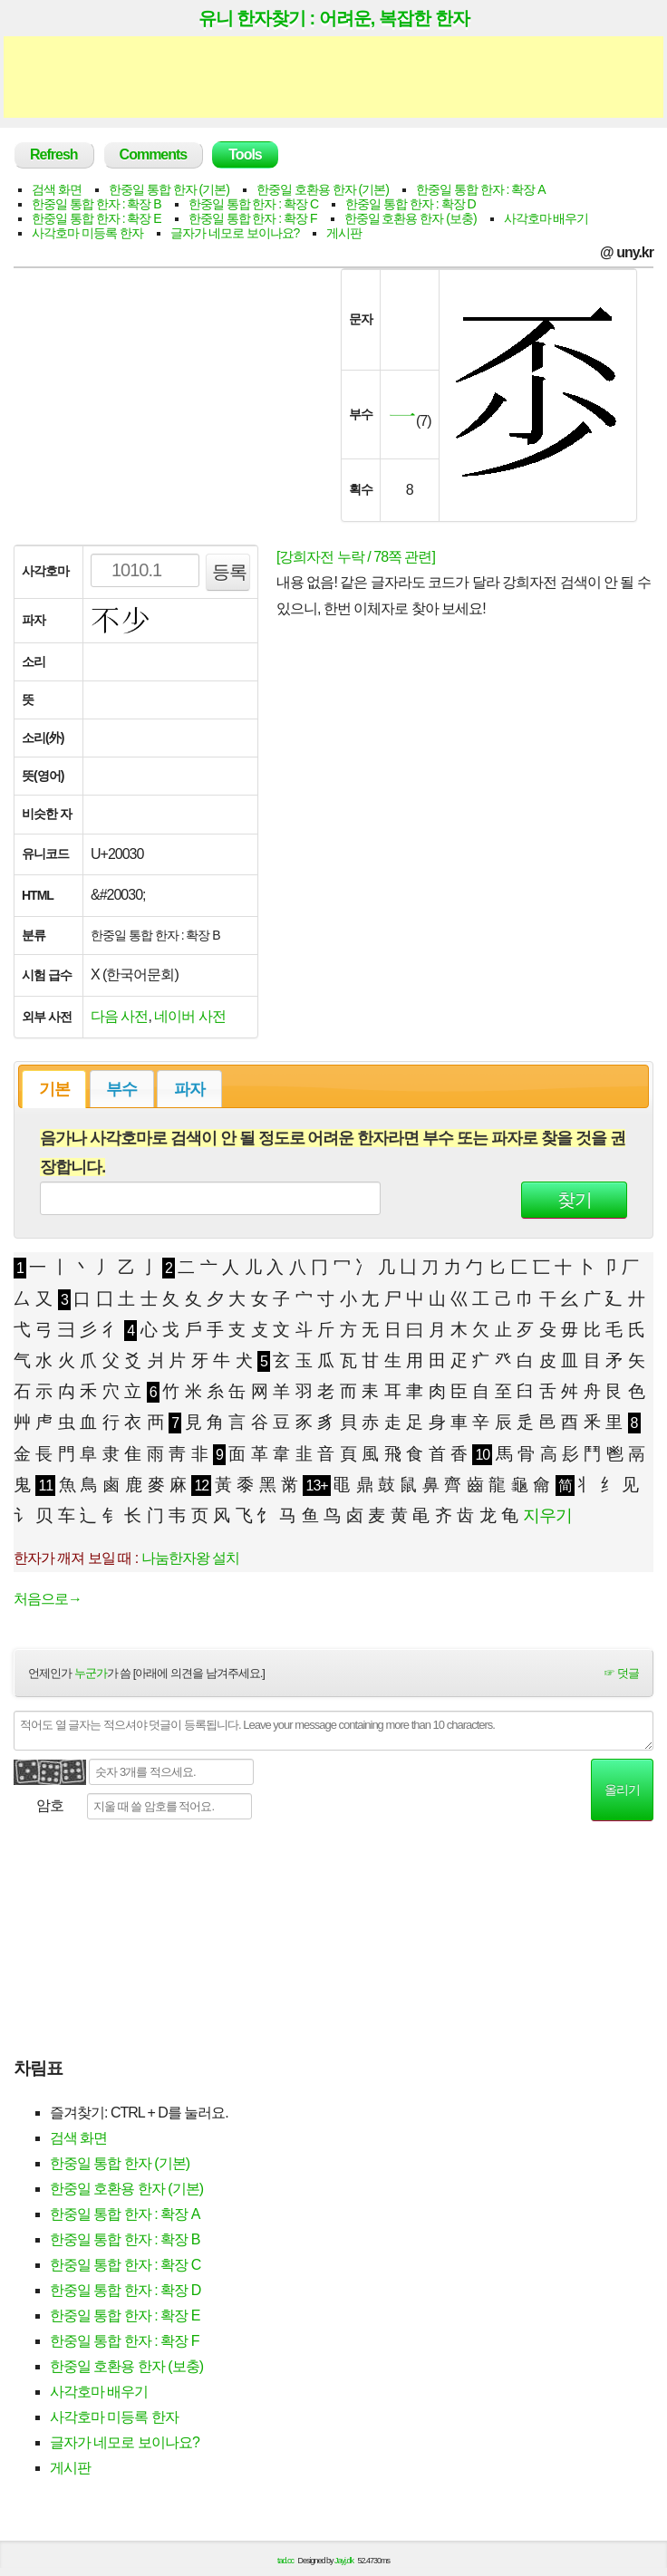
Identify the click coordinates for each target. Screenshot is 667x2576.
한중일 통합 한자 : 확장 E (96, 218)
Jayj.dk (343, 2560)
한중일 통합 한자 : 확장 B (96, 204)
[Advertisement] (333, 77)
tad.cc (285, 2560)
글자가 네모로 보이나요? (235, 233)
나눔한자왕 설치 (190, 1558)
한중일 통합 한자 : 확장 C (253, 204)
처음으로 (48, 1598)
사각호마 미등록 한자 (87, 233)
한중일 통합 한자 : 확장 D (410, 204)
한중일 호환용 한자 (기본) (322, 189)
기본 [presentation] (54, 1089)
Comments (154, 154)
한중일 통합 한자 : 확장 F (252, 218)
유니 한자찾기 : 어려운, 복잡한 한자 (333, 18)
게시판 (344, 233)
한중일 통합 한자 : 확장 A (481, 189)
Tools (244, 154)
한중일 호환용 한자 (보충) (410, 218)
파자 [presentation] (189, 1089)
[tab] (54, 1089)
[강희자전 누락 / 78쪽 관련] (355, 556)
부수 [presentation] (121, 1089)
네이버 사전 (189, 1016)
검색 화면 (57, 189)
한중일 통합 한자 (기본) (169, 189)
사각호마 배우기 (546, 218)
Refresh (54, 154)
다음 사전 (119, 1016)
